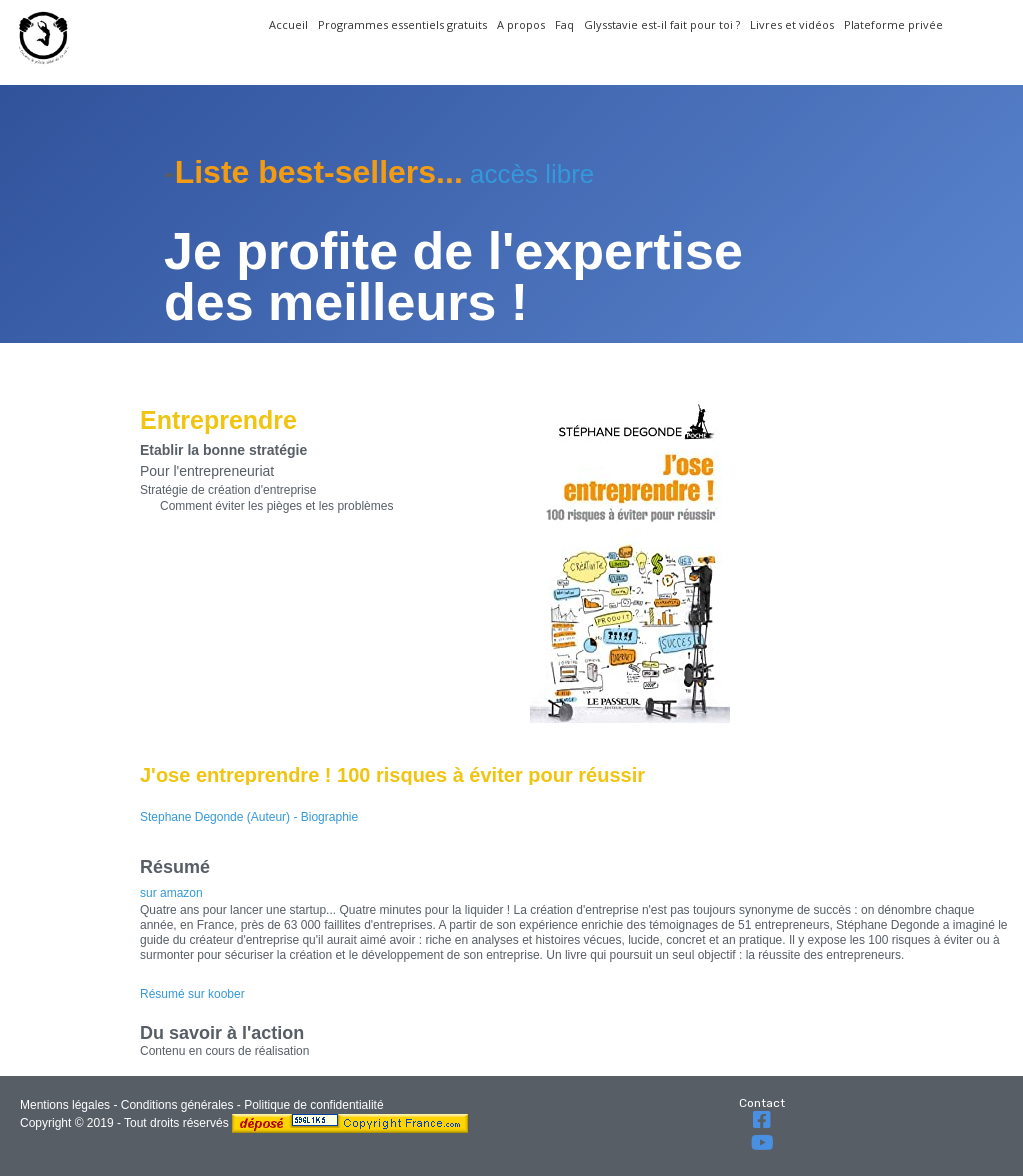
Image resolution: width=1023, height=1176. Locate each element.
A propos (521, 24)
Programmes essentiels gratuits (402, 24)
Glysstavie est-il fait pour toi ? (662, 24)
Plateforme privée (893, 24)
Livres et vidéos (792, 24)
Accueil (288, 24)
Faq (564, 24)
